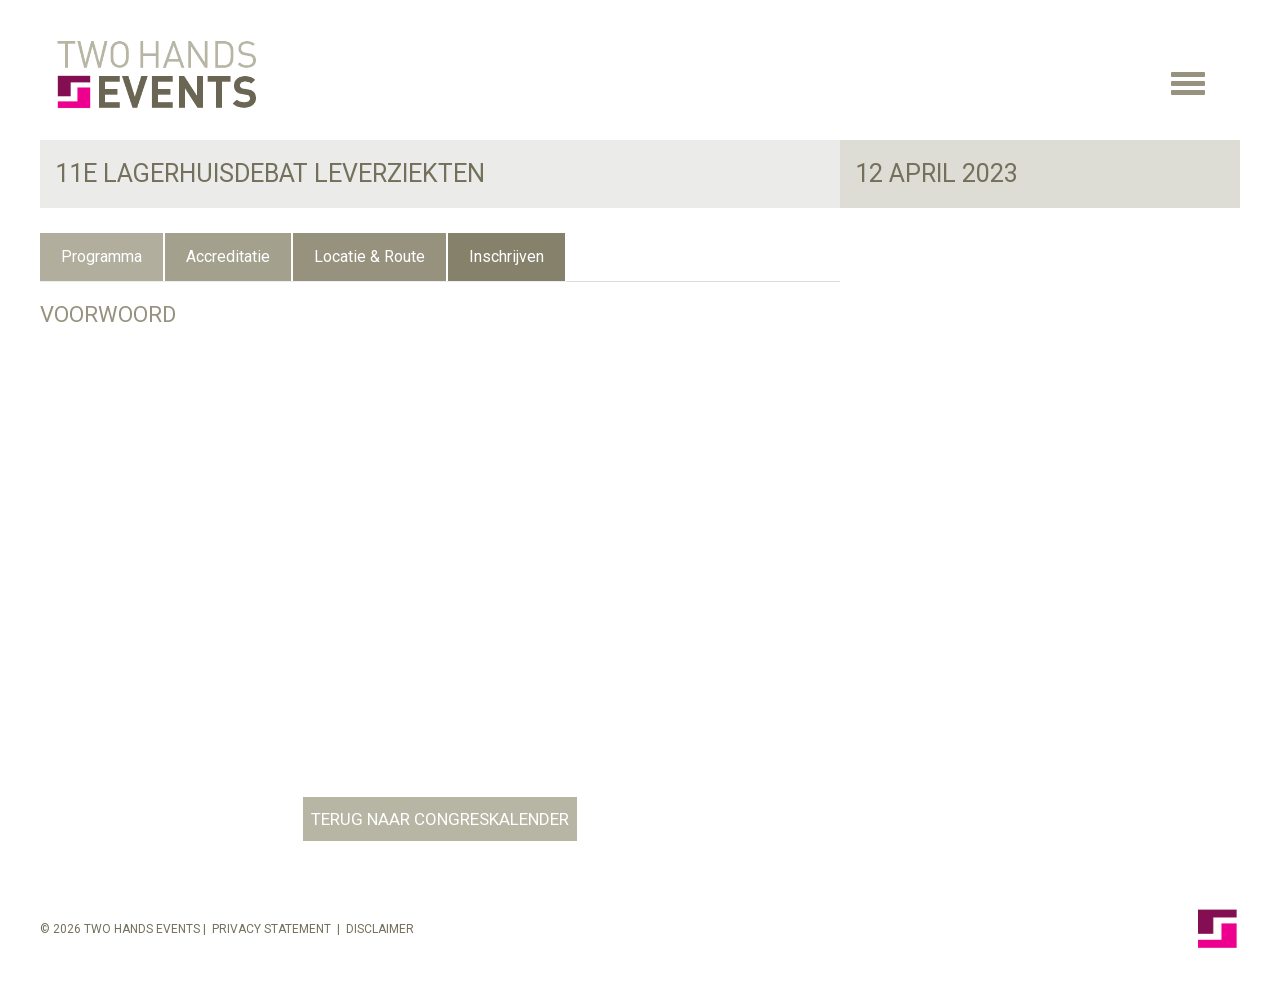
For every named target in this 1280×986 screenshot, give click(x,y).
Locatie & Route (369, 256)
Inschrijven (506, 256)
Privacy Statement (271, 929)
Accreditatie (228, 256)
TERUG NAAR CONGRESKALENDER (440, 819)
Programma (101, 256)
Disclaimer (380, 929)
